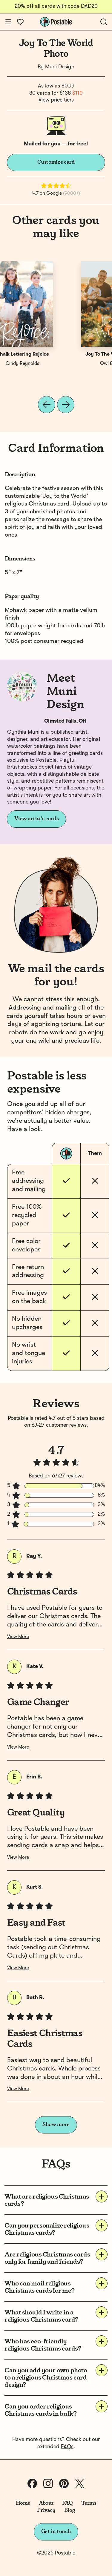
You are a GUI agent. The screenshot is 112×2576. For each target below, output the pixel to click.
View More (18, 1637)
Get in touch (56, 2531)
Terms (88, 2503)
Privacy (46, 2510)
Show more (56, 2124)
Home (23, 2503)
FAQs (67, 2446)
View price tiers (56, 100)
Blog (69, 2510)
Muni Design (59, 67)
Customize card (56, 162)
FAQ (67, 2503)
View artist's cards (36, 818)
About (46, 2503)
